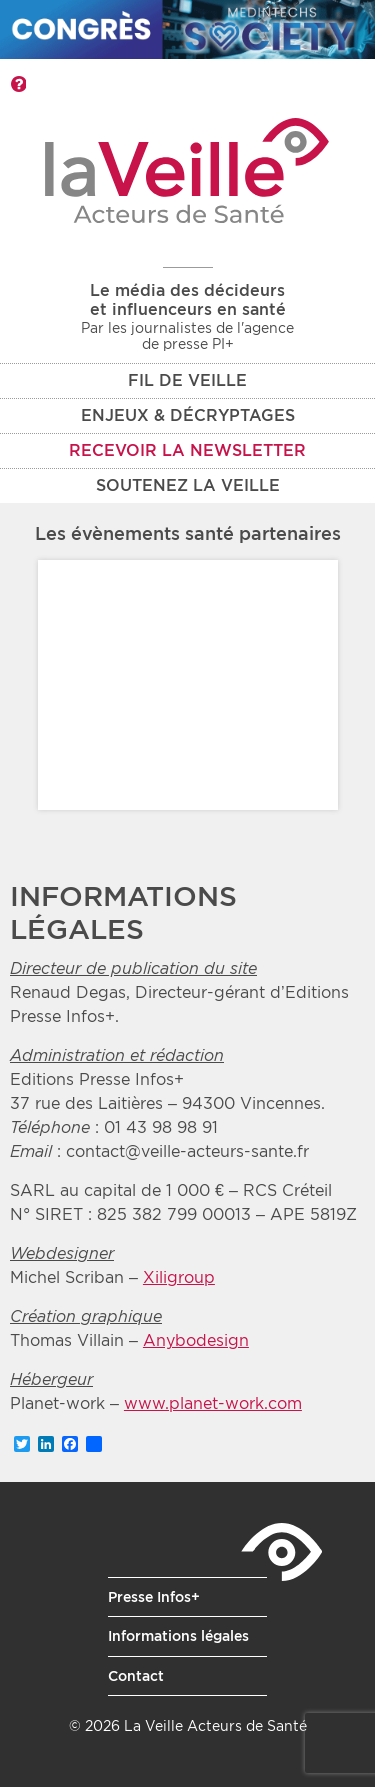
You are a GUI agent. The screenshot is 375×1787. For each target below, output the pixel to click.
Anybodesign (196, 1340)
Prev (69, 685)
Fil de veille (187, 380)
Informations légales (178, 1636)
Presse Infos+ (154, 1597)
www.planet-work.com (213, 1403)
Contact (136, 1676)
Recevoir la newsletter (187, 450)
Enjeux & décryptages (188, 415)
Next (307, 685)
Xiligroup (179, 1277)
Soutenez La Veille (188, 485)
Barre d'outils (18, 84)
